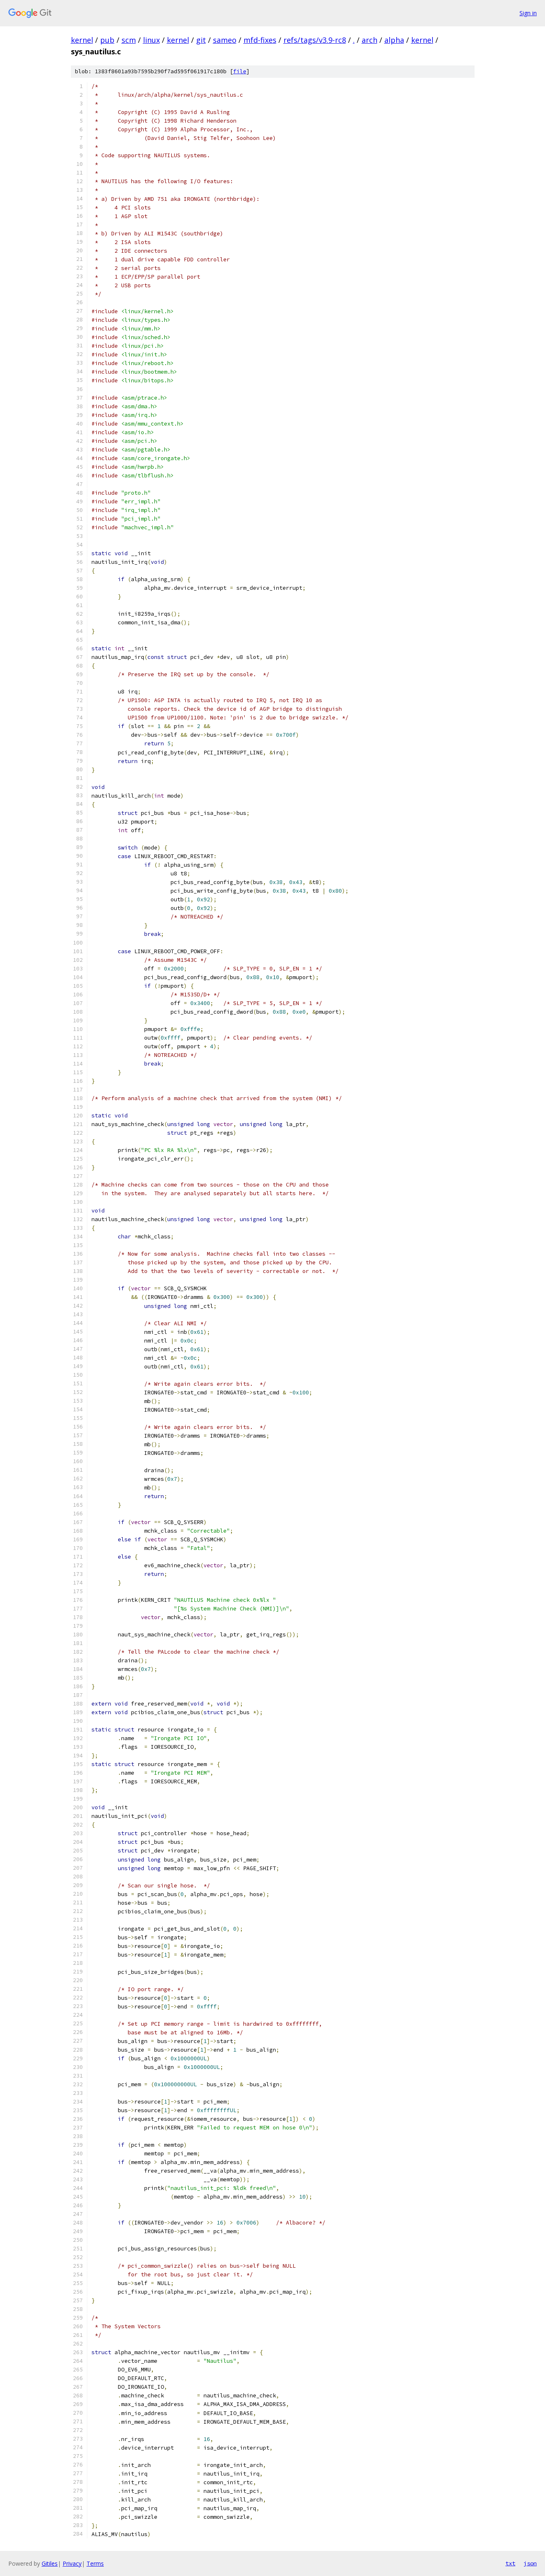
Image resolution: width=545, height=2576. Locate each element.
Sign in (528, 13)
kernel (82, 40)
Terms (95, 2563)
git (201, 40)
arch (369, 40)
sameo (224, 40)
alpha (394, 40)
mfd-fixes (259, 40)
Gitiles (50, 2563)
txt (510, 2563)
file (239, 71)
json (530, 2563)
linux (151, 40)
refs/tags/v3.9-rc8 (314, 40)
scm (129, 40)
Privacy (72, 2563)
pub (107, 40)
